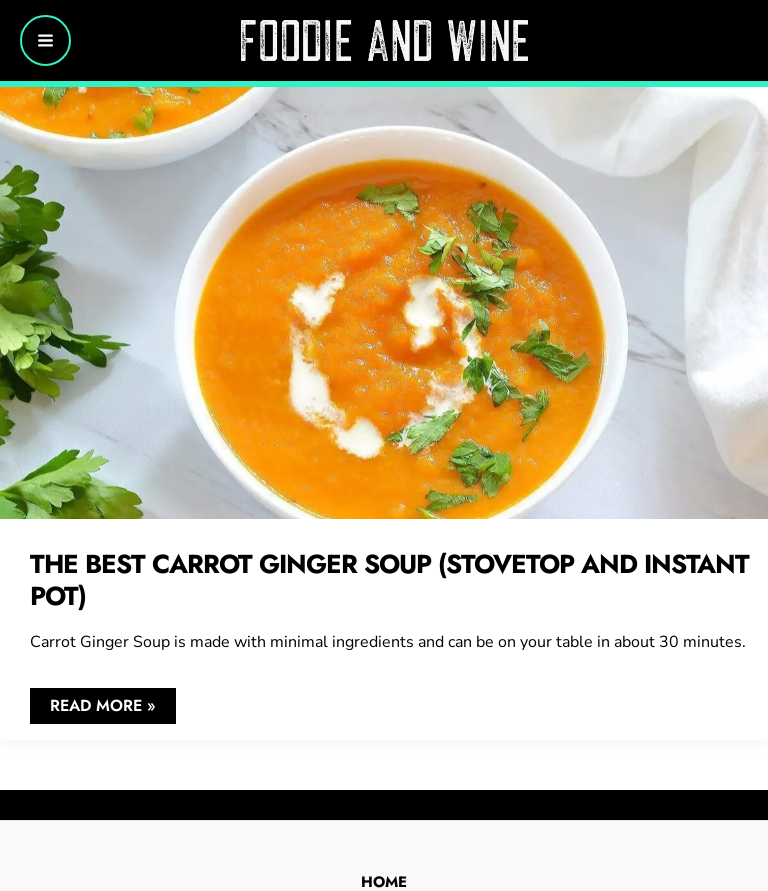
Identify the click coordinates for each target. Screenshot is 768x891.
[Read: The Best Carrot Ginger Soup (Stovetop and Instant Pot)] (384, 301)
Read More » (102, 708)
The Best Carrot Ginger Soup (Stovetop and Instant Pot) (389, 580)
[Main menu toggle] (45, 40)
